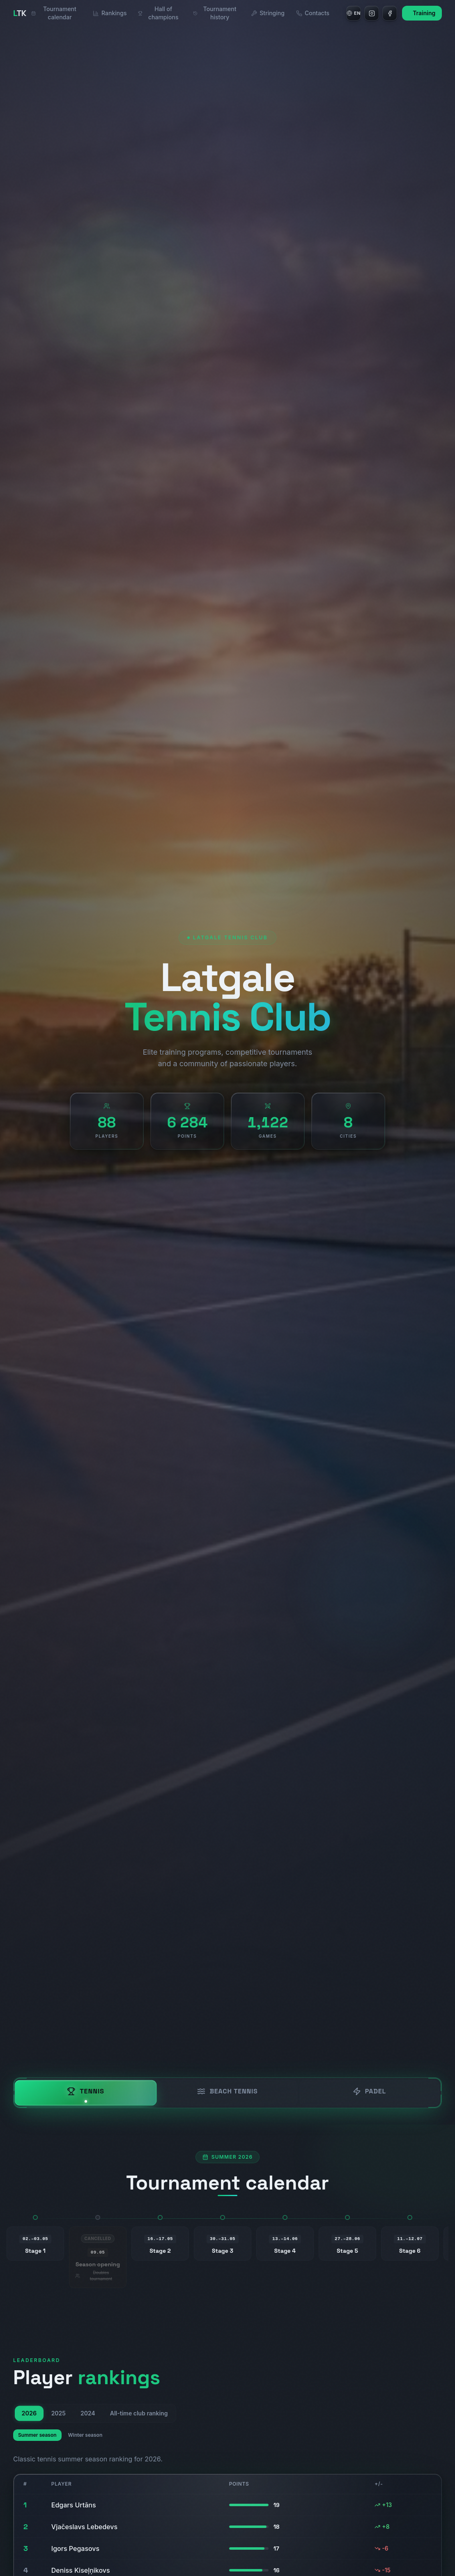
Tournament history (215, 13)
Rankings (109, 12)
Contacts (312, 12)
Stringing (268, 12)
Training (424, 12)
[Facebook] (389, 13)
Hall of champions (158, 13)
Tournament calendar (53, 13)
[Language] (353, 13)
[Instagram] (371, 13)
